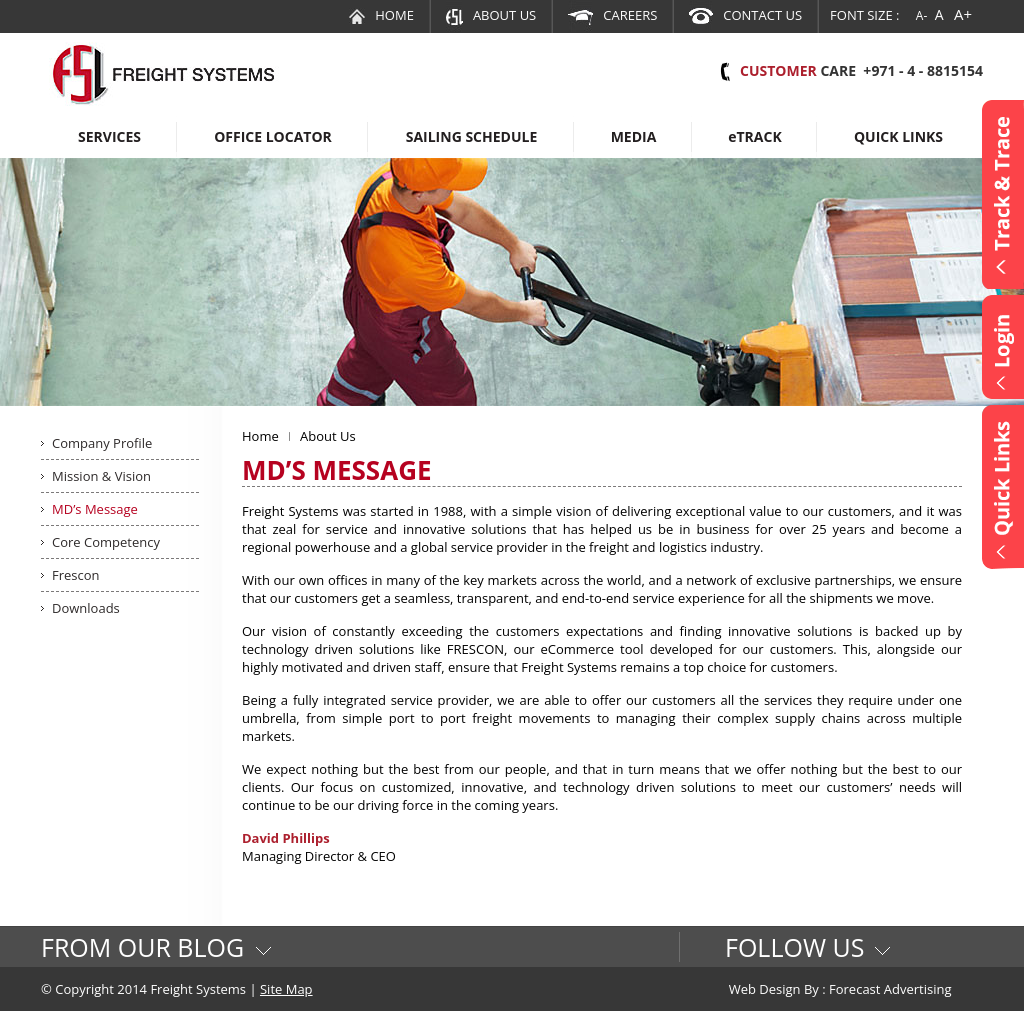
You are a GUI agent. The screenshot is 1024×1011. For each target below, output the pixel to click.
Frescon (76, 575)
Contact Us (745, 15)
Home (381, 15)
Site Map (286, 989)
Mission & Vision (101, 476)
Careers (612, 15)
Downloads (86, 608)
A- (921, 15)
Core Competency (106, 542)
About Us (491, 15)
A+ (963, 14)
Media (634, 136)
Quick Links (898, 136)
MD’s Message (95, 509)
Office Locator (273, 136)
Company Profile (102, 443)
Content (1003, 194)
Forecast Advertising (890, 989)
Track (755, 136)
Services (109, 136)
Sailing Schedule (472, 136)
